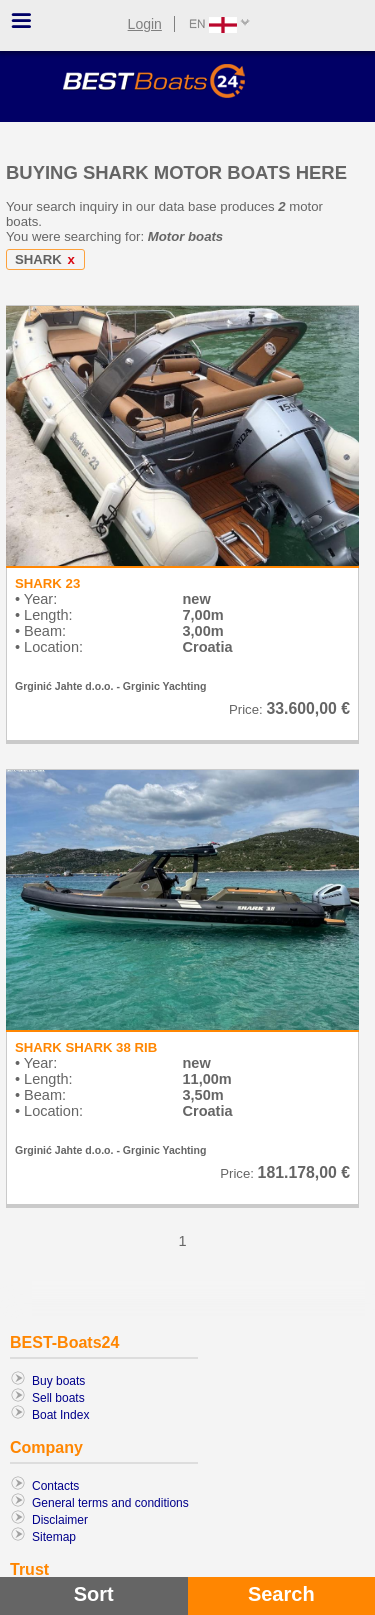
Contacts (55, 1486)
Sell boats (58, 1398)
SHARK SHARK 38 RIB (86, 1047)
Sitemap (54, 1537)
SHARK (48, 259)
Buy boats (58, 1381)
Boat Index (60, 1415)
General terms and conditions (110, 1503)
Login (145, 24)
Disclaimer (60, 1520)
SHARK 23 (47, 583)
